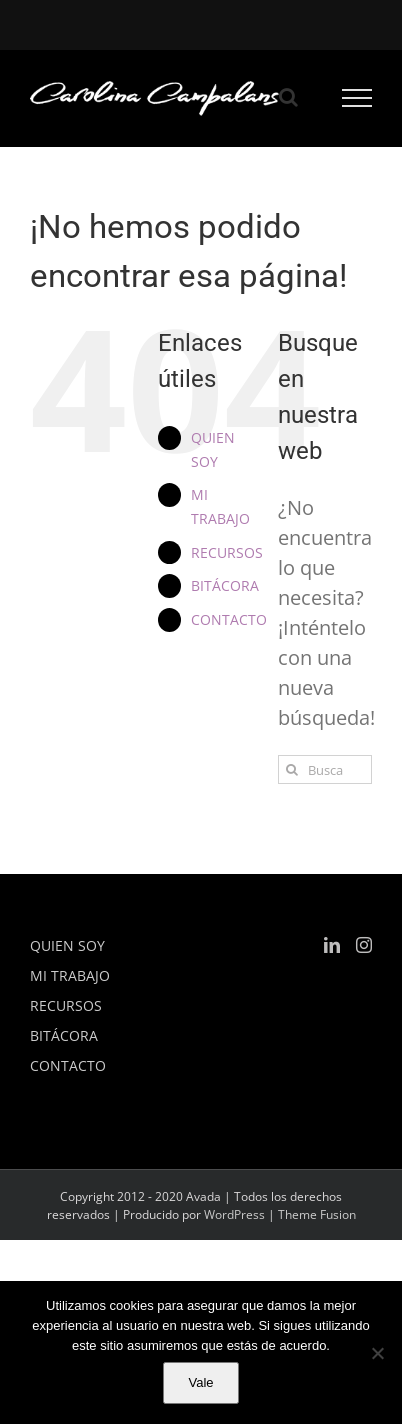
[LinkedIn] (332, 945)
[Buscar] (292, 769)
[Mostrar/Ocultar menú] (357, 98)
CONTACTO (229, 619)
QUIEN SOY (67, 945)
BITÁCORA (225, 585)
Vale (200, 1382)
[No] (377, 1353)
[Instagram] (364, 945)
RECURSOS (227, 552)
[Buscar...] (325, 769)
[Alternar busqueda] (288, 97)
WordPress (234, 1214)
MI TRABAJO (70, 975)
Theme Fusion (317, 1214)
